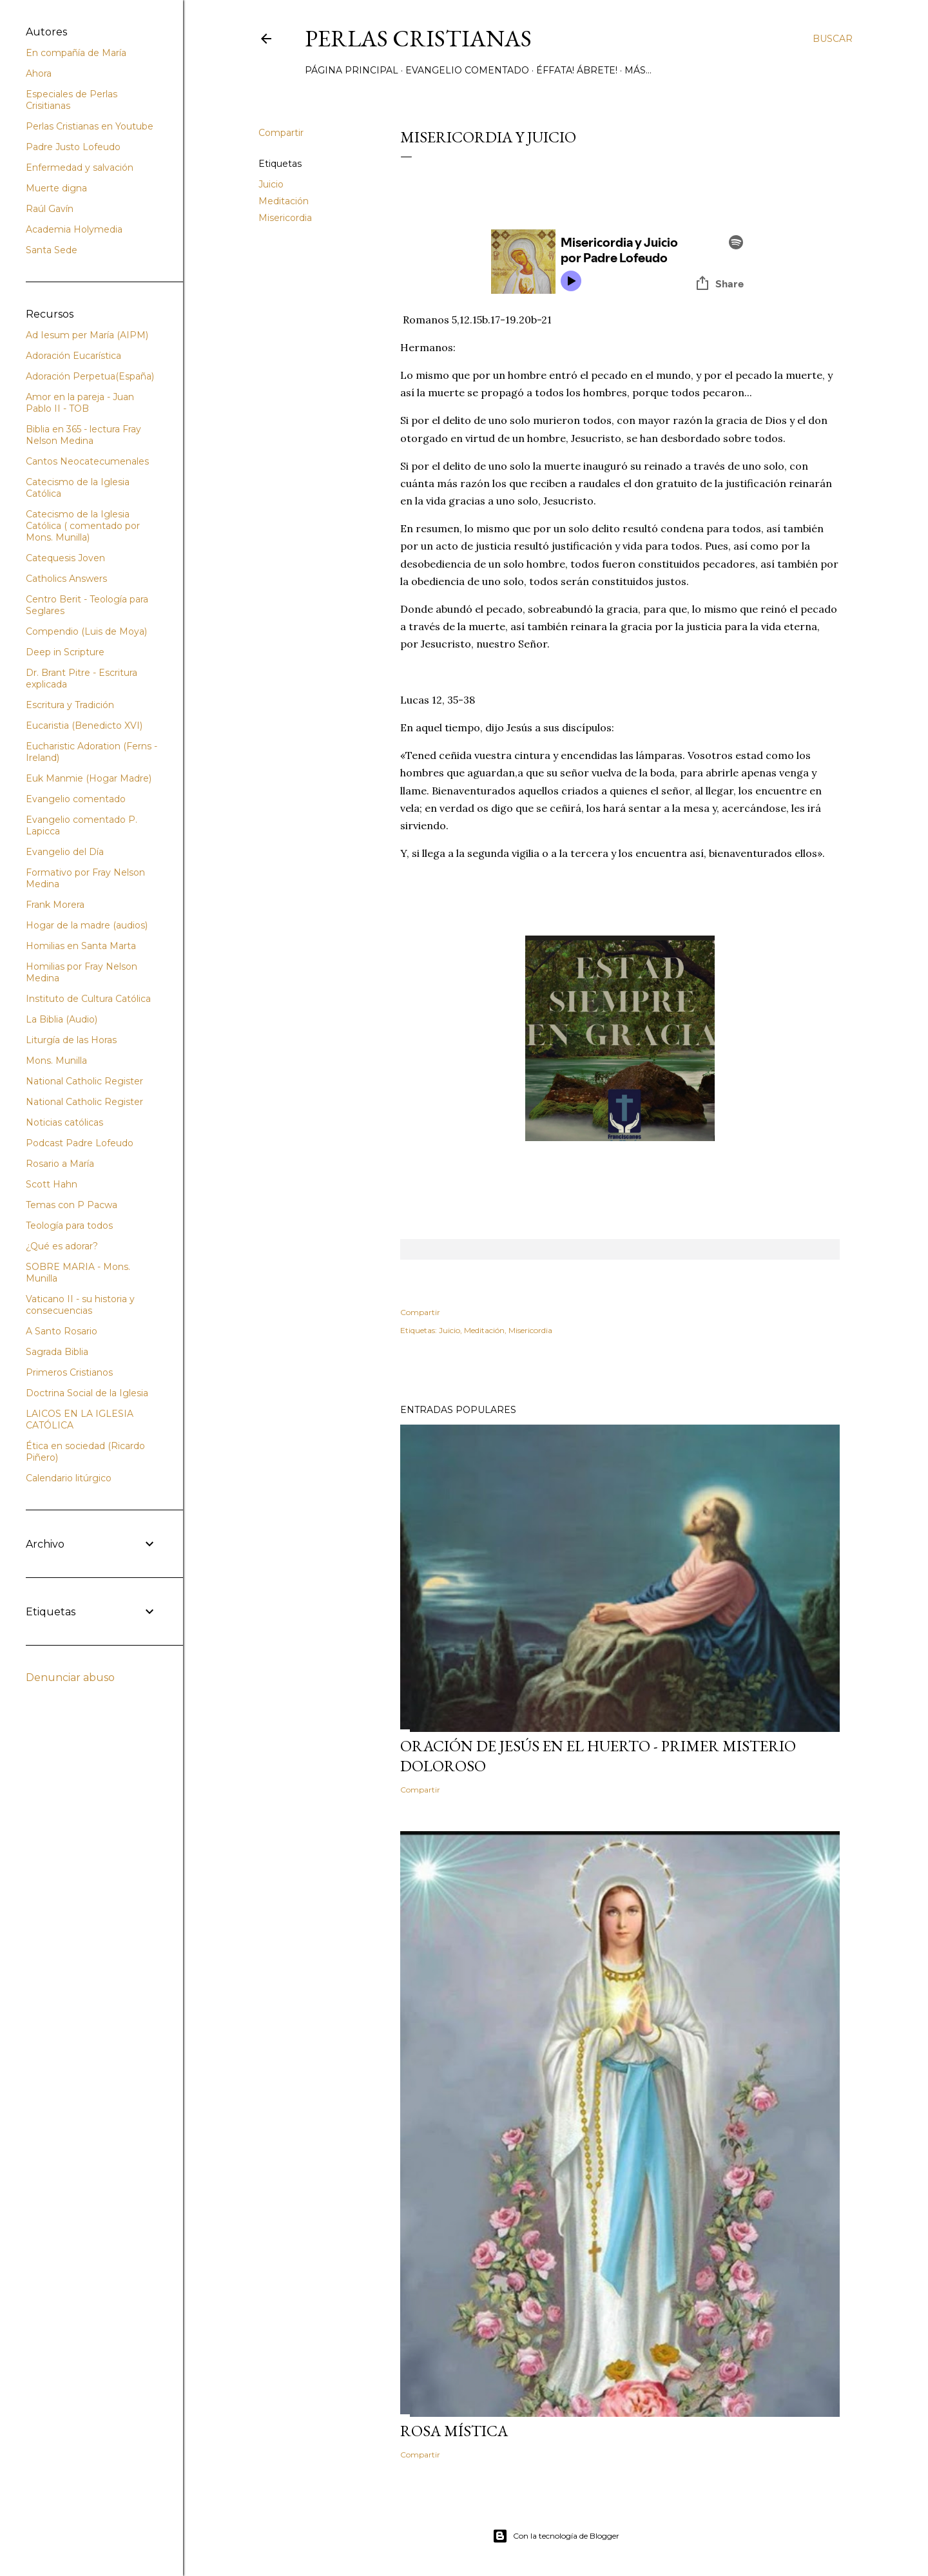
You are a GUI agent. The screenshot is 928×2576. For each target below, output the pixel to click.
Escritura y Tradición (70, 705)
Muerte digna (56, 188)
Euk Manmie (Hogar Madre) (88, 778)
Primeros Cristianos (69, 1372)
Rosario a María (60, 1163)
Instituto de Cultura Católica (88, 998)
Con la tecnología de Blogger (555, 2536)
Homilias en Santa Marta (81, 946)
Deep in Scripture (65, 652)
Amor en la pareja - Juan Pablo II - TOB (80, 402)
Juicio (271, 184)
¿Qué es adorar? (62, 1246)
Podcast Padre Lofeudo (79, 1143)
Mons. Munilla (56, 1060)
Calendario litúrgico (68, 1478)
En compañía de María (76, 53)
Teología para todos (69, 1225)
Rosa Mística (454, 2431)
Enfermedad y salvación (79, 167)
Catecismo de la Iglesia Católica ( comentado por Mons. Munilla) (83, 525)
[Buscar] (833, 38)
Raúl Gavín (49, 209)
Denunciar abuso (70, 1677)
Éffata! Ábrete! (576, 70)
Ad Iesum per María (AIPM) (87, 335)
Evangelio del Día (65, 852)
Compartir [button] (281, 133)
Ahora (39, 73)
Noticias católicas (64, 1122)
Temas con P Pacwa (71, 1205)
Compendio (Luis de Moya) (86, 631)
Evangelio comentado (467, 70)
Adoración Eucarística (73, 355)
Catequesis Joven (65, 558)
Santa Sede (51, 250)
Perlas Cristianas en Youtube (89, 126)
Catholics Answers (66, 578)
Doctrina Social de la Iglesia (87, 1393)
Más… (638, 70)
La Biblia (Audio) (61, 1019)
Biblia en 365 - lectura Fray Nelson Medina (83, 435)
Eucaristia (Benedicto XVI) (84, 725)
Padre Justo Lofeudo (73, 147)
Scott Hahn (51, 1184)
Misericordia (285, 218)
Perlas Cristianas (418, 38)
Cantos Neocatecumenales (87, 461)
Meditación (283, 201)
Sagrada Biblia (57, 1352)
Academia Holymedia (74, 229)
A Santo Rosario (61, 1331)
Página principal (351, 70)
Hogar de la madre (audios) (87, 925)
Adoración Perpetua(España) (90, 376)
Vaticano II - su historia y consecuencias (80, 1304)
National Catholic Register (84, 1081)
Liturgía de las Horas (71, 1040)
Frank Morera (55, 904)
